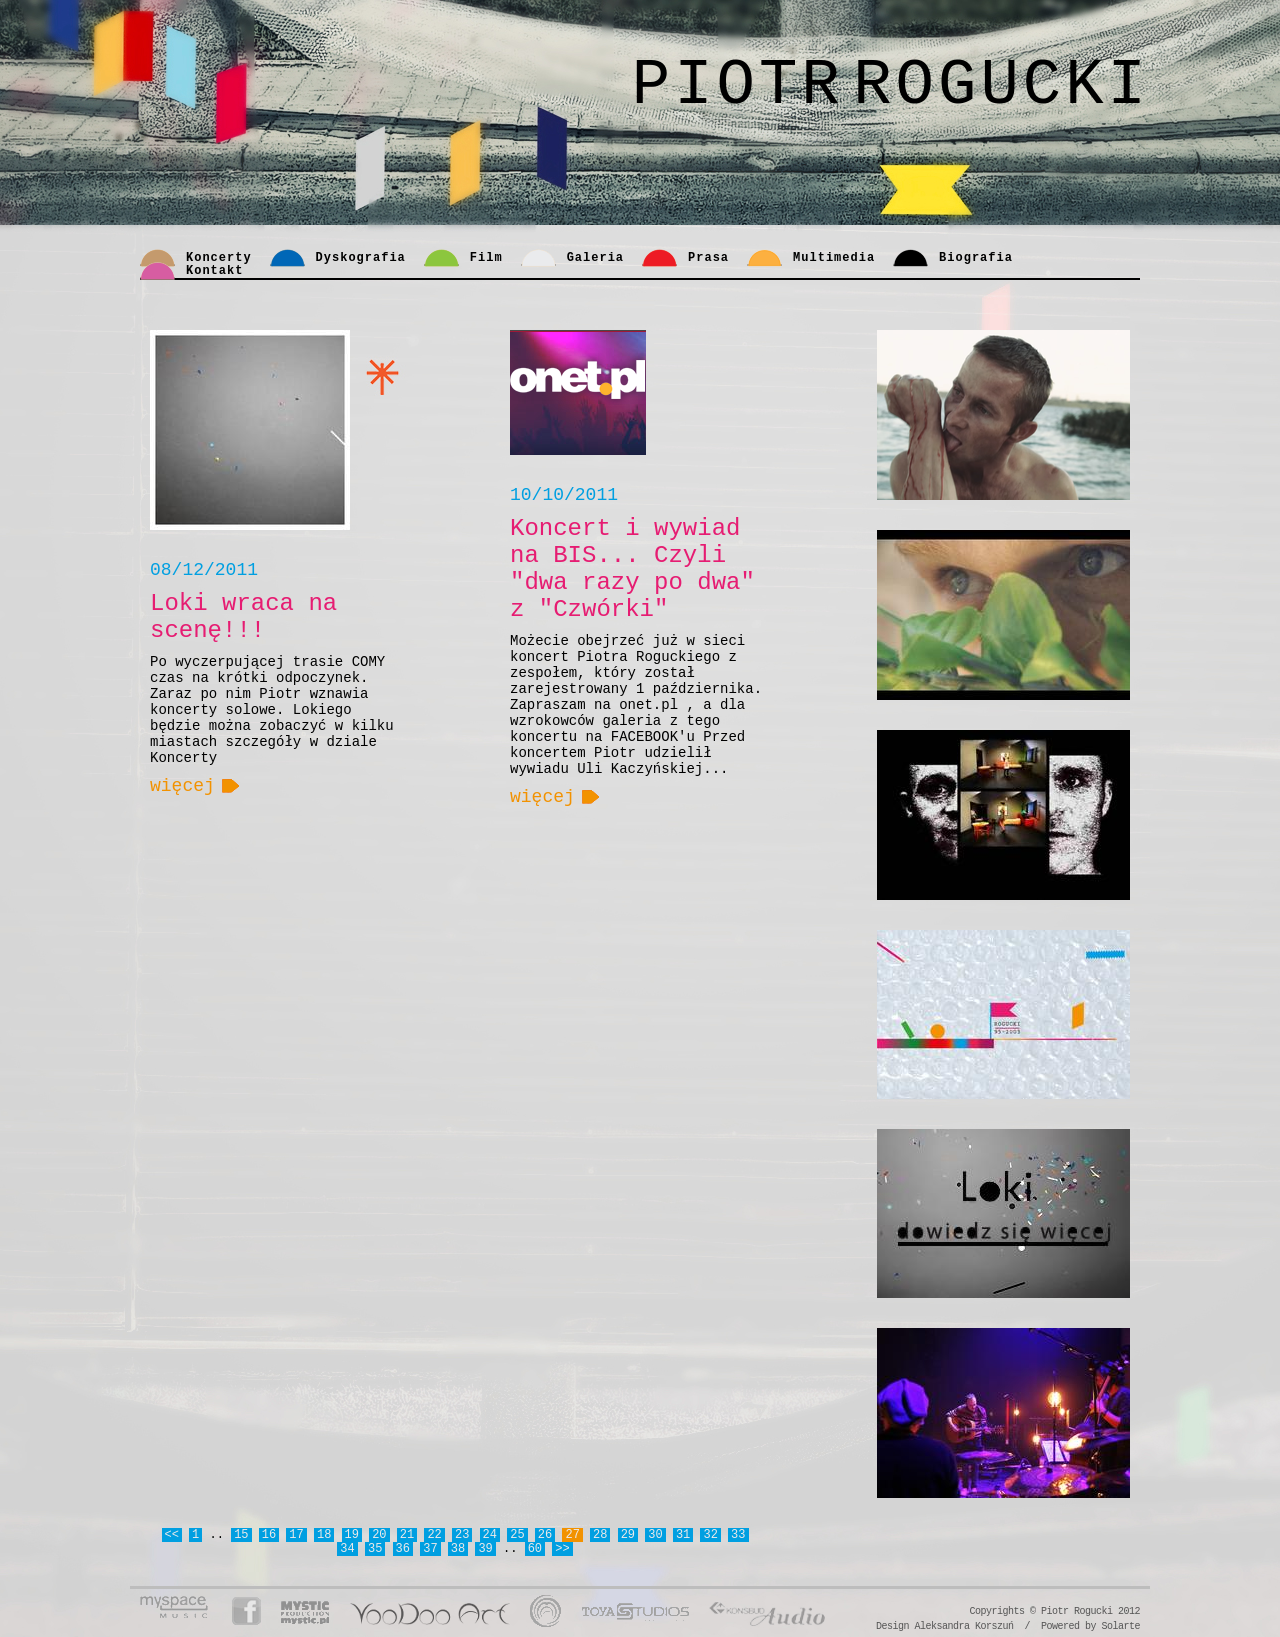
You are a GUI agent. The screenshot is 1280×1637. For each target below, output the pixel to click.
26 (545, 1535)
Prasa (708, 258)
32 (710, 1535)
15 (241, 1535)
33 (738, 1535)
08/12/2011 (204, 570)
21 (407, 1535)
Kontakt (214, 271)
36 (403, 1549)
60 (535, 1549)
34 (347, 1549)
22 (434, 1535)
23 (462, 1535)
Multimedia (834, 258)
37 (430, 1549)
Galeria (595, 258)
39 (485, 1549)
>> (562, 1549)
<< (172, 1535)
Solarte (1120, 1626)
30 (655, 1535)
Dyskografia (361, 258)
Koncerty (219, 258)
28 (600, 1535)
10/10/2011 (564, 495)
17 (296, 1535)
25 (517, 1535)
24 (490, 1535)
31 (683, 1535)
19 (352, 1535)
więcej (182, 786)
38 (458, 1549)
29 (628, 1535)
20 (379, 1535)
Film (486, 258)
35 (375, 1549)
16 (269, 1535)
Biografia (976, 258)
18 (324, 1535)
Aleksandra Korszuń (963, 1626)
